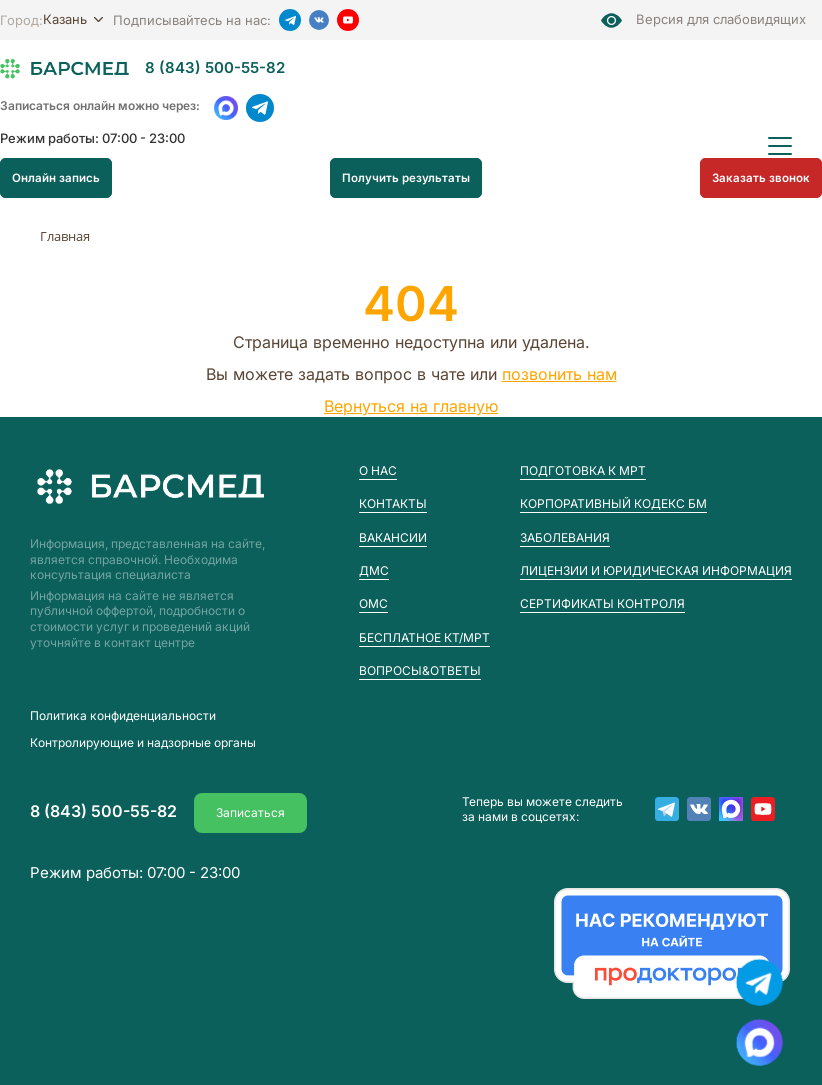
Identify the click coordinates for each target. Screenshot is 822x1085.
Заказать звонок (764, 177)
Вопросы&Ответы (420, 670)
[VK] (319, 20)
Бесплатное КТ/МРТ (424, 637)
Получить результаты (408, 177)
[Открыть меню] (780, 146)
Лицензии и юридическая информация (656, 570)
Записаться (250, 808)
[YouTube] (348, 20)
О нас (378, 470)
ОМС (373, 603)
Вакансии (393, 537)
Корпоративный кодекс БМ (613, 503)
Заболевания (565, 537)
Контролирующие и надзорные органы (143, 747)
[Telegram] (290, 20)
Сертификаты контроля (602, 603)
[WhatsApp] (226, 108)
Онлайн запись (54, 177)
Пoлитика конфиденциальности (123, 716)
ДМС (374, 570)
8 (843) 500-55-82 (215, 68)
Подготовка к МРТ (583, 470)
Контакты (393, 503)
